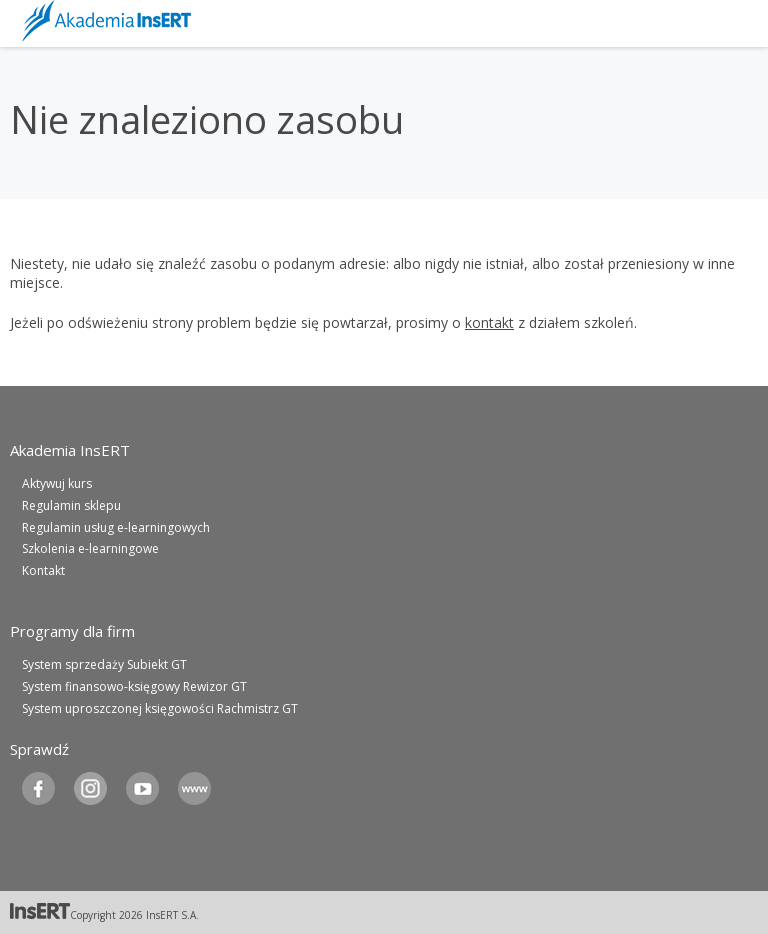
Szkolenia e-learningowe (90, 548)
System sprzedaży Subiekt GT (104, 664)
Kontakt (43, 570)
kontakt (489, 322)
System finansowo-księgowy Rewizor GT (134, 686)
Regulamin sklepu (71, 505)
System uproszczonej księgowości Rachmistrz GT (160, 708)
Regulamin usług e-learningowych (116, 527)
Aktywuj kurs (57, 483)
